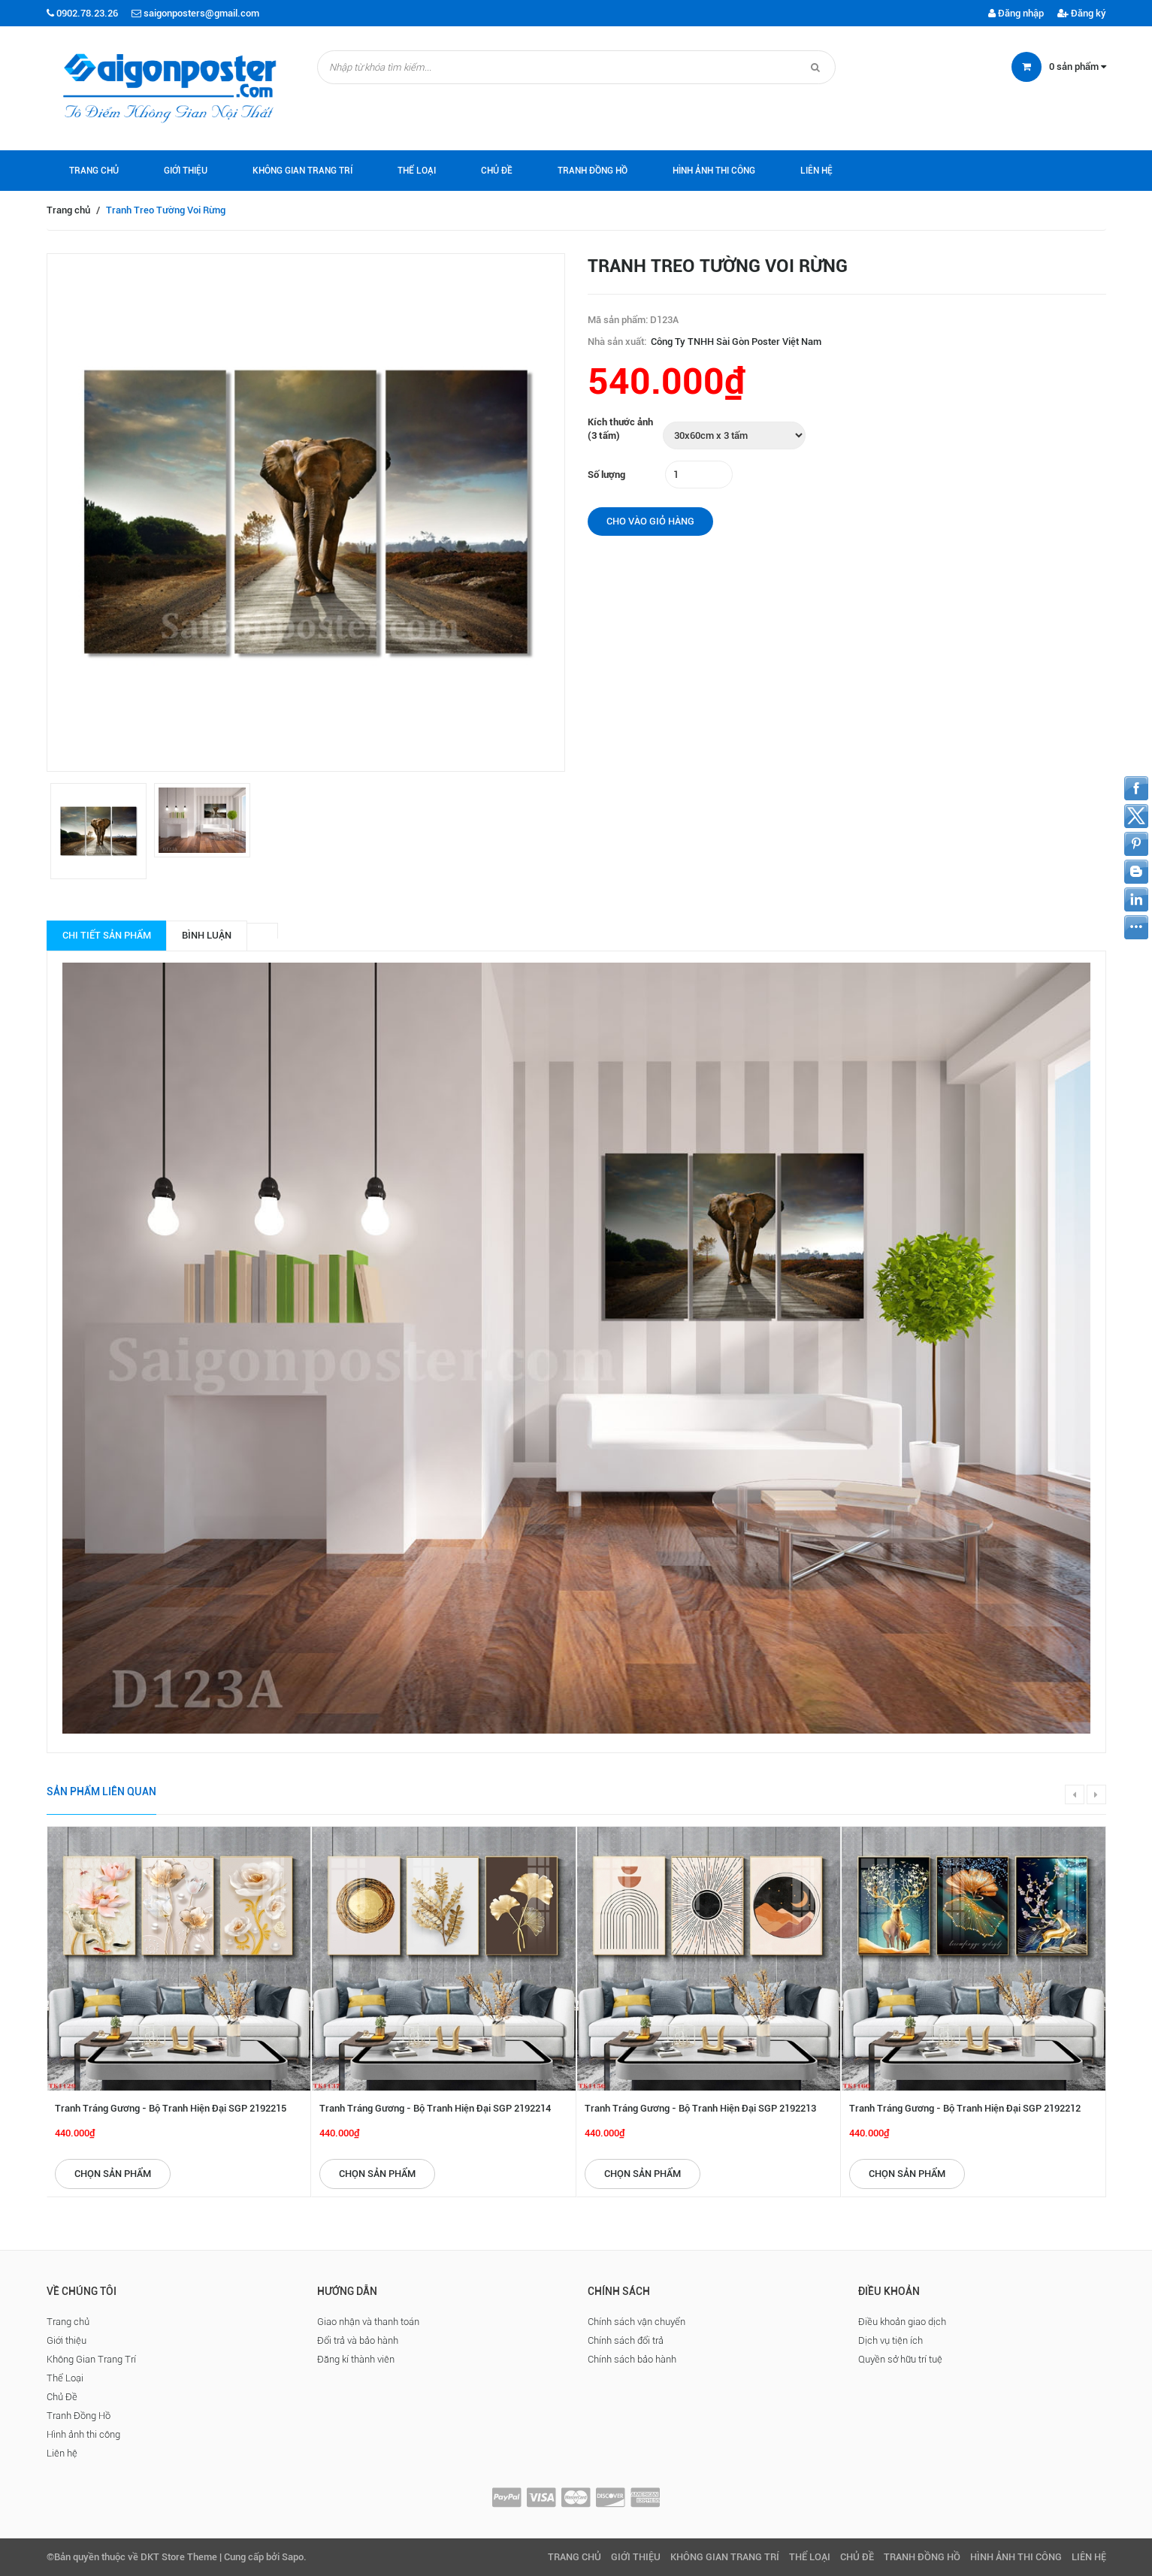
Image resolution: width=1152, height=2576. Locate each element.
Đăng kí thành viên (356, 2359)
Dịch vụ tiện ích (890, 2340)
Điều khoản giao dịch (902, 2321)
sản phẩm (1077, 66)
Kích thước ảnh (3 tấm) (620, 429)
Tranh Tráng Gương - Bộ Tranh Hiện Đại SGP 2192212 (965, 2108)
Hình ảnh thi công (714, 170)
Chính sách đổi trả (626, 2340)
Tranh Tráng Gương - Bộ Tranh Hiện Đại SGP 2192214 (435, 2108)
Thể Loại (417, 170)
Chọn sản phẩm (112, 2173)
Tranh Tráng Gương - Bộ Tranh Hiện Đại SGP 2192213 (700, 2108)
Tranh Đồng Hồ (592, 170)
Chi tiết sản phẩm (106, 935)
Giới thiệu (185, 170)
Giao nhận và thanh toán (368, 2321)
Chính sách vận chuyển (636, 2321)
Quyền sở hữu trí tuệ (900, 2359)
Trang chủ (94, 170)
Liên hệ (816, 170)
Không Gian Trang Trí (302, 170)
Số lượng (606, 474)
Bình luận (206, 935)
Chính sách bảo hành (632, 2359)
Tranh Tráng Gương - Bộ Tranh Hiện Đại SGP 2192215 (170, 2108)
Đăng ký (1081, 13)
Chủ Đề (497, 170)
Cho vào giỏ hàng (650, 521)
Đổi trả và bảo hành (357, 2340)
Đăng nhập (1016, 13)
